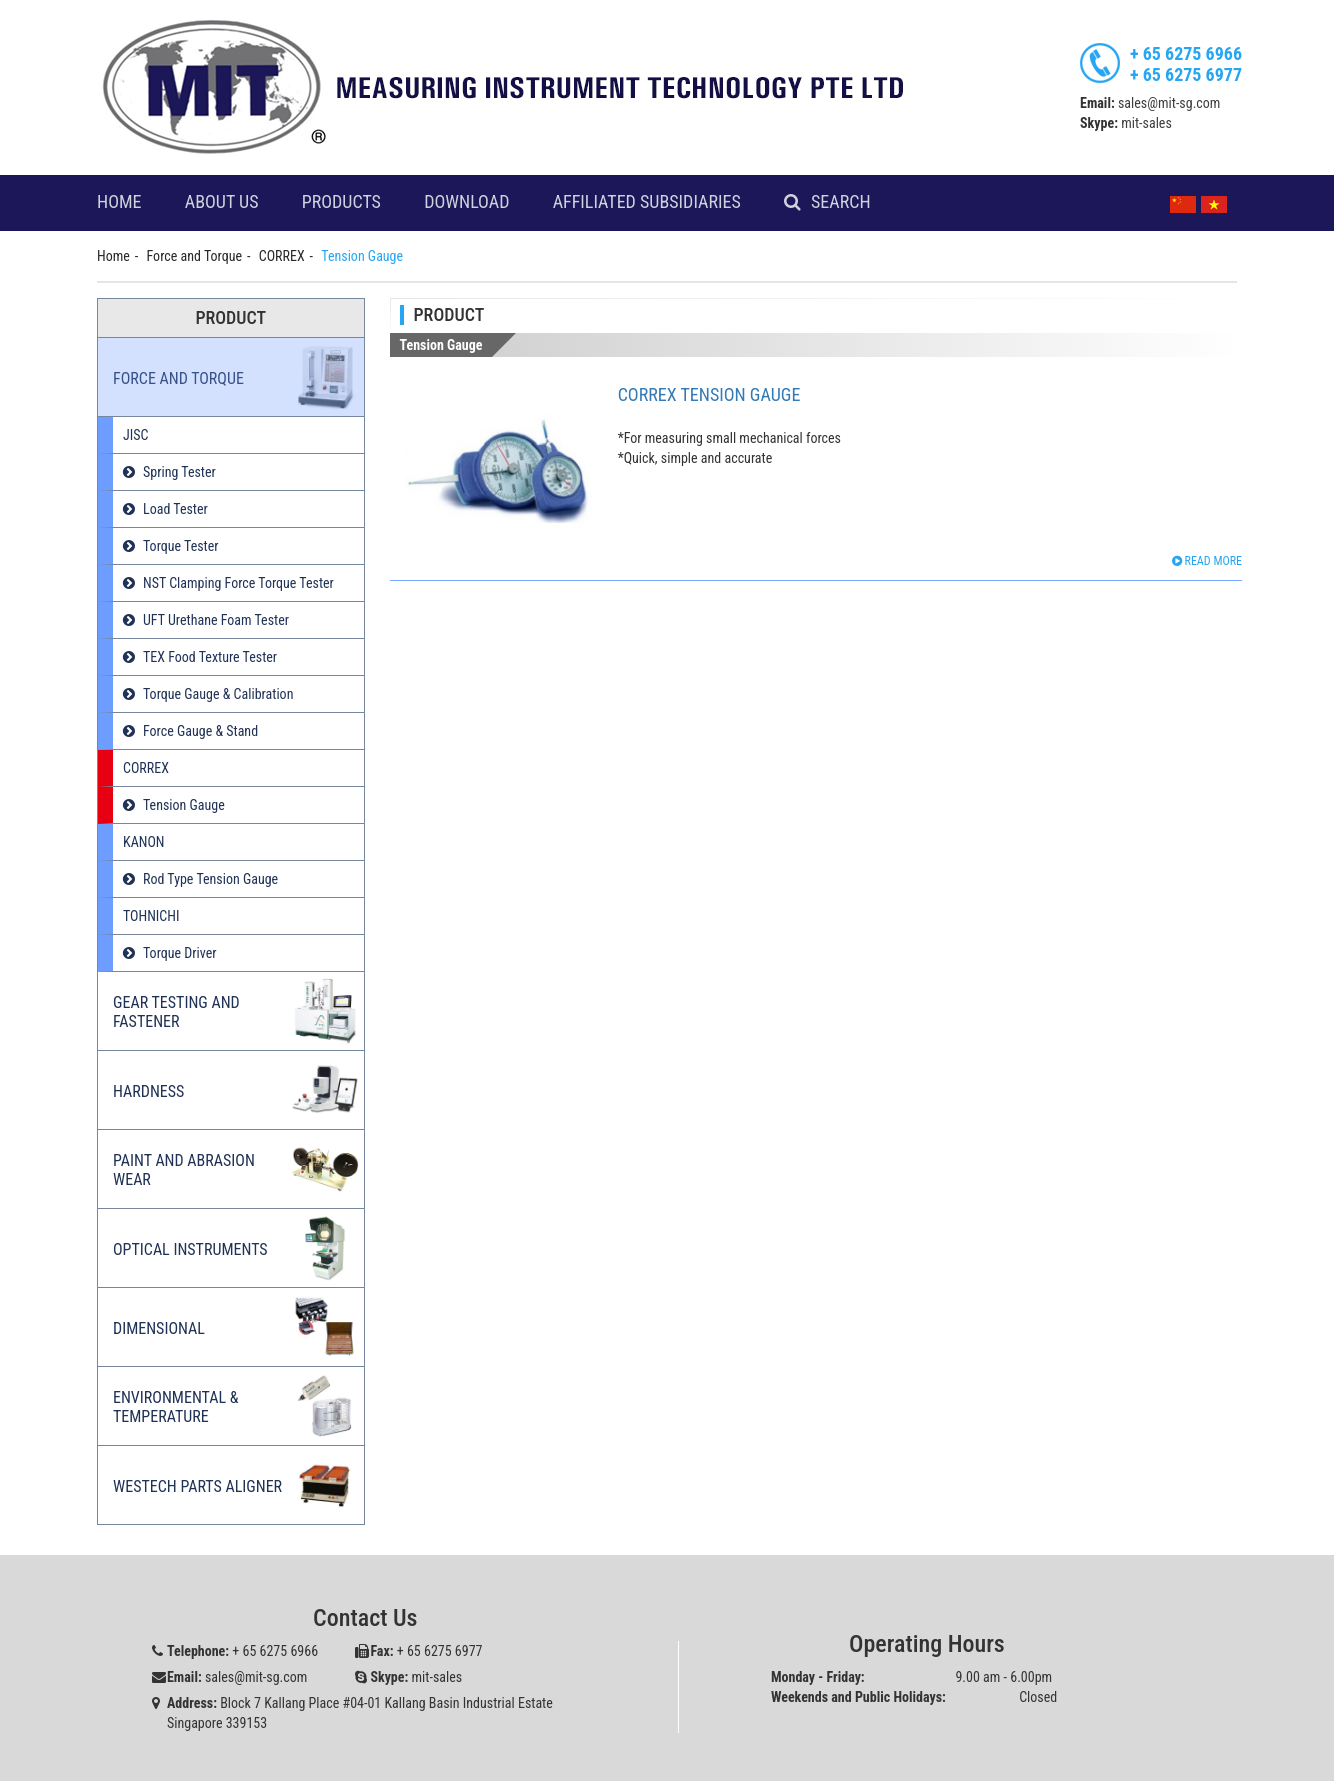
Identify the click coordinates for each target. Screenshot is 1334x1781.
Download (466, 202)
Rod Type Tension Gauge (210, 879)
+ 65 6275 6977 (1186, 74)
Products (341, 202)
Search (841, 202)
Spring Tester (179, 472)
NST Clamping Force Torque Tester (238, 583)
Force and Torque (194, 256)
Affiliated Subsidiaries (647, 202)
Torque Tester (181, 546)
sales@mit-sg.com (1169, 103)
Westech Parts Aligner (197, 1486)
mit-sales (1146, 123)
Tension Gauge (184, 805)
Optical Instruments (190, 1249)
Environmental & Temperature (176, 1407)
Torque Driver (180, 953)
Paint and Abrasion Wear (184, 1170)
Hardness (148, 1091)
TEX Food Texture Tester (210, 657)
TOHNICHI (151, 916)
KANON (143, 842)
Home (119, 202)
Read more (1207, 561)
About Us (222, 202)
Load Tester (175, 509)
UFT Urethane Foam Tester (216, 620)
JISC (135, 435)
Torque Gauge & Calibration (218, 694)
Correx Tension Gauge (709, 394)
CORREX (282, 256)
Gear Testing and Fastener (176, 1012)
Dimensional (159, 1328)
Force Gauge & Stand (200, 731)
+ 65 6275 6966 (1186, 53)
